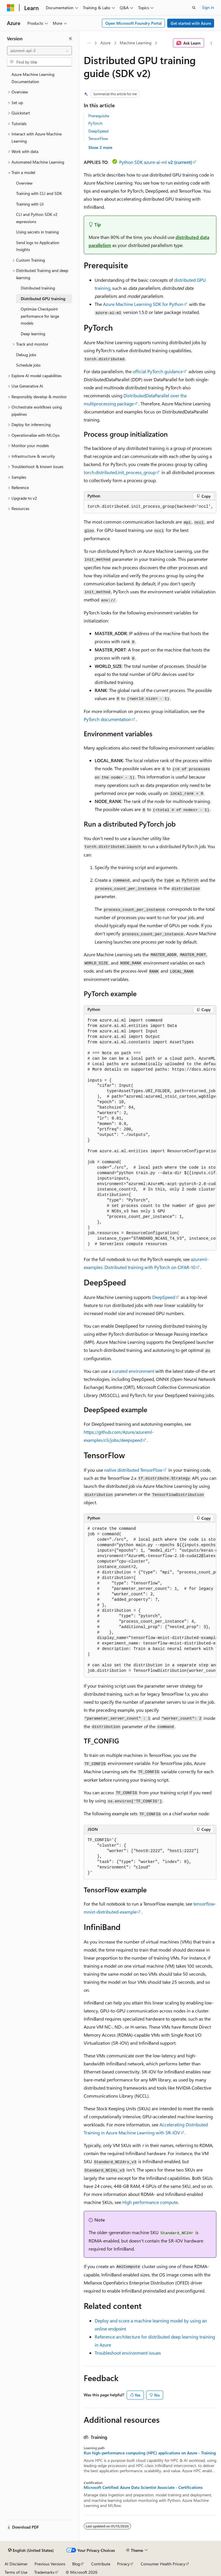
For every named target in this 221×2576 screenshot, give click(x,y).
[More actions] (211, 43)
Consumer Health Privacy (163, 2564)
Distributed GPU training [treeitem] (43, 298)
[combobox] (39, 50)
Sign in (208, 7)
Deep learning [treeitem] (33, 333)
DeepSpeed (98, 131)
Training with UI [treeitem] (30, 204)
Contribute (100, 2564)
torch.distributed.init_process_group (120, 472)
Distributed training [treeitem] (38, 288)
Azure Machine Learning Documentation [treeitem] (33, 78)
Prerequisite (98, 115)
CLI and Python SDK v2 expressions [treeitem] (37, 218)
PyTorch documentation (107, 719)
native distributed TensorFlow (133, 1470)
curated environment (133, 1371)
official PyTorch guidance (158, 371)
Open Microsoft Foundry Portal (133, 23)
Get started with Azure (191, 23)
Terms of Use (16, 2572)
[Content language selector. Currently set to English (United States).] (31, 2550)
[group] (150, 507)
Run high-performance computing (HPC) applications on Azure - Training (150, 2453)
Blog (76, 2564)
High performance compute (150, 2202)
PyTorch (95, 123)
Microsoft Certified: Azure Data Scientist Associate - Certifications (143, 2487)
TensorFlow (98, 138)
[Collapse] (70, 38)
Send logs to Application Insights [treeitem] (37, 246)
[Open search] (194, 8)
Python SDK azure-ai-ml (155, 162)
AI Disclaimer (16, 2564)
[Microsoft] (10, 8)
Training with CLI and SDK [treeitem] (39, 193)
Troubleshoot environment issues (128, 2353)
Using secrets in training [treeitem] (37, 232)
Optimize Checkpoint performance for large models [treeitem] (40, 316)
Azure (105, 42)
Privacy (123, 2564)
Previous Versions (50, 2564)
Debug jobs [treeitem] (26, 354)
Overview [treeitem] (24, 183)
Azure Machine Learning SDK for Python (143, 304)
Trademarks (44, 2572)
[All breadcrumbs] (89, 43)
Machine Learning (135, 42)
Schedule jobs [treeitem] (28, 365)
